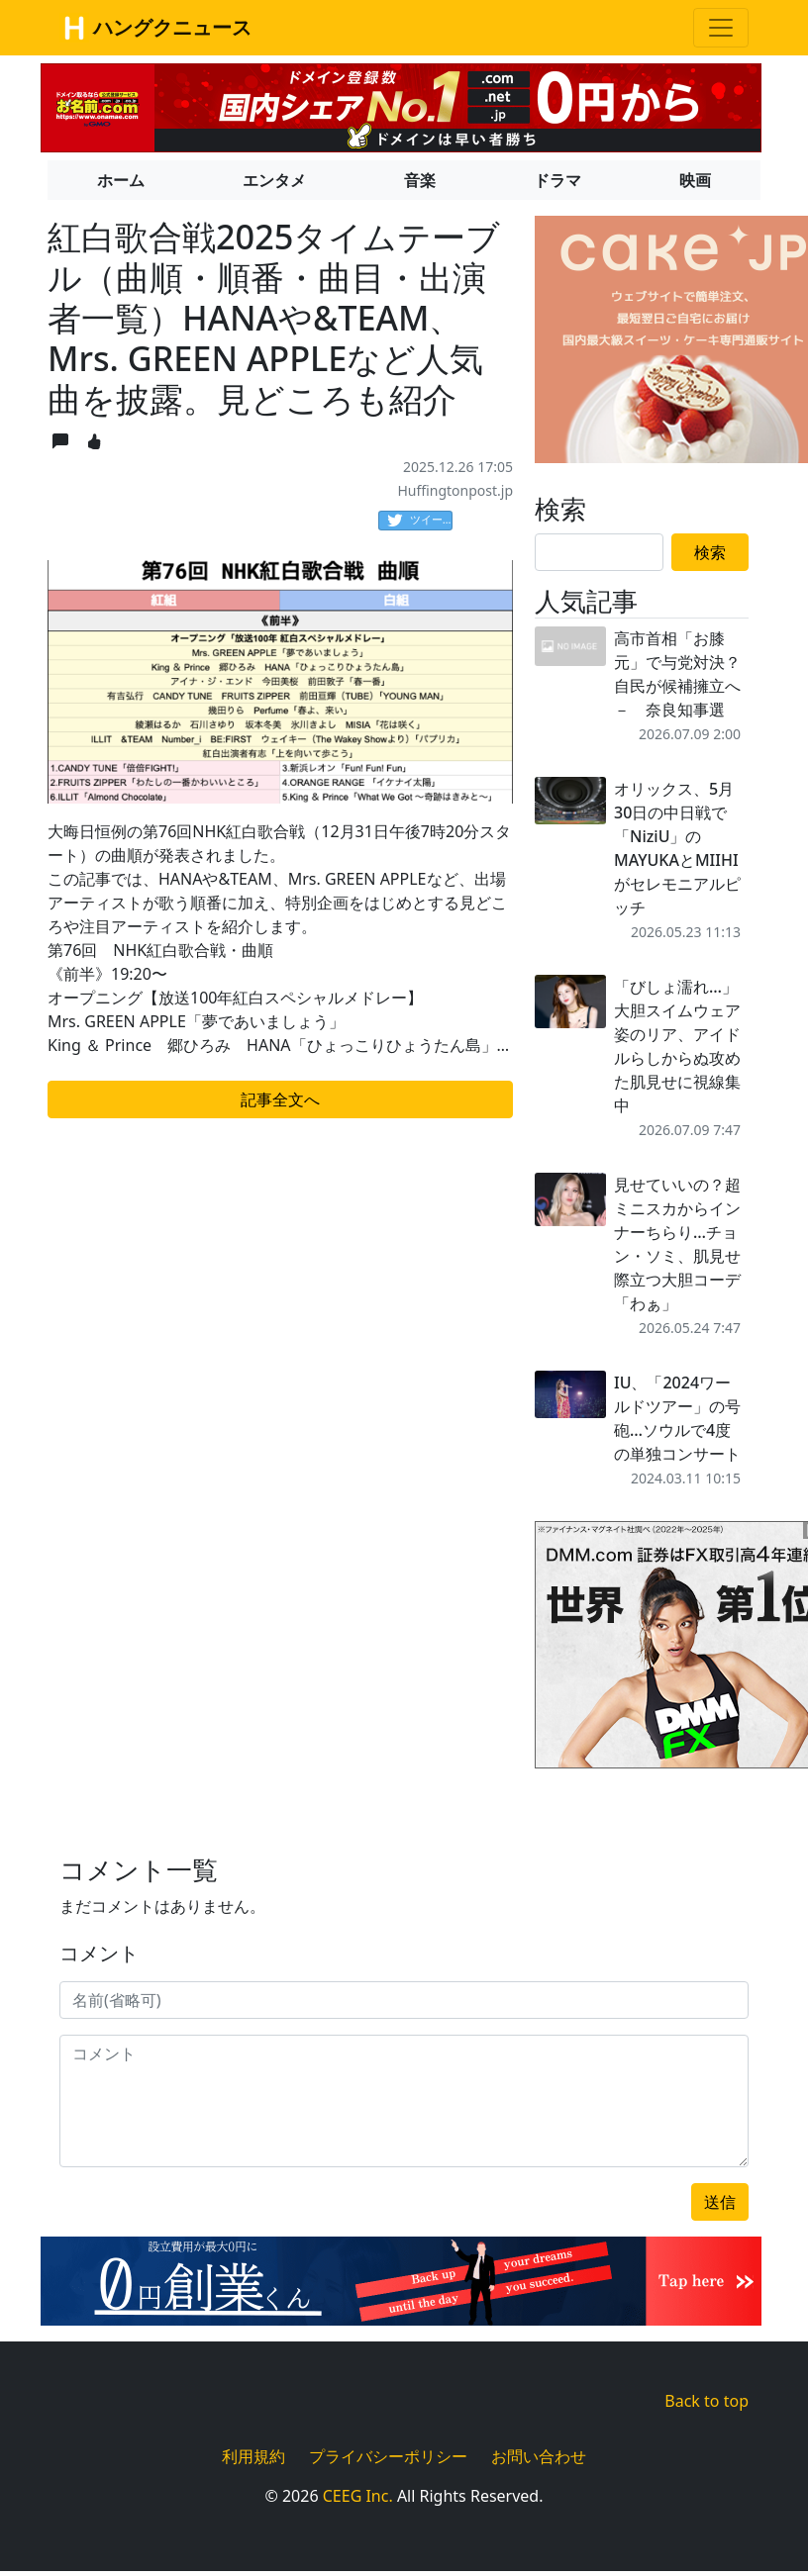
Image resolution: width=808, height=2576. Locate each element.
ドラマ (557, 180)
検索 (710, 552)
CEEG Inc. (358, 2496)
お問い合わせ (538, 2456)
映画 (695, 180)
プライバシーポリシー (388, 2456)
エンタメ (274, 180)
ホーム (121, 180)
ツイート (420, 520)
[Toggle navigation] (721, 28)
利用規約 (253, 2456)
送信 (720, 2202)
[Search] (599, 552)
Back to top (706, 2401)
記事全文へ (280, 1099)
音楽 (420, 180)
